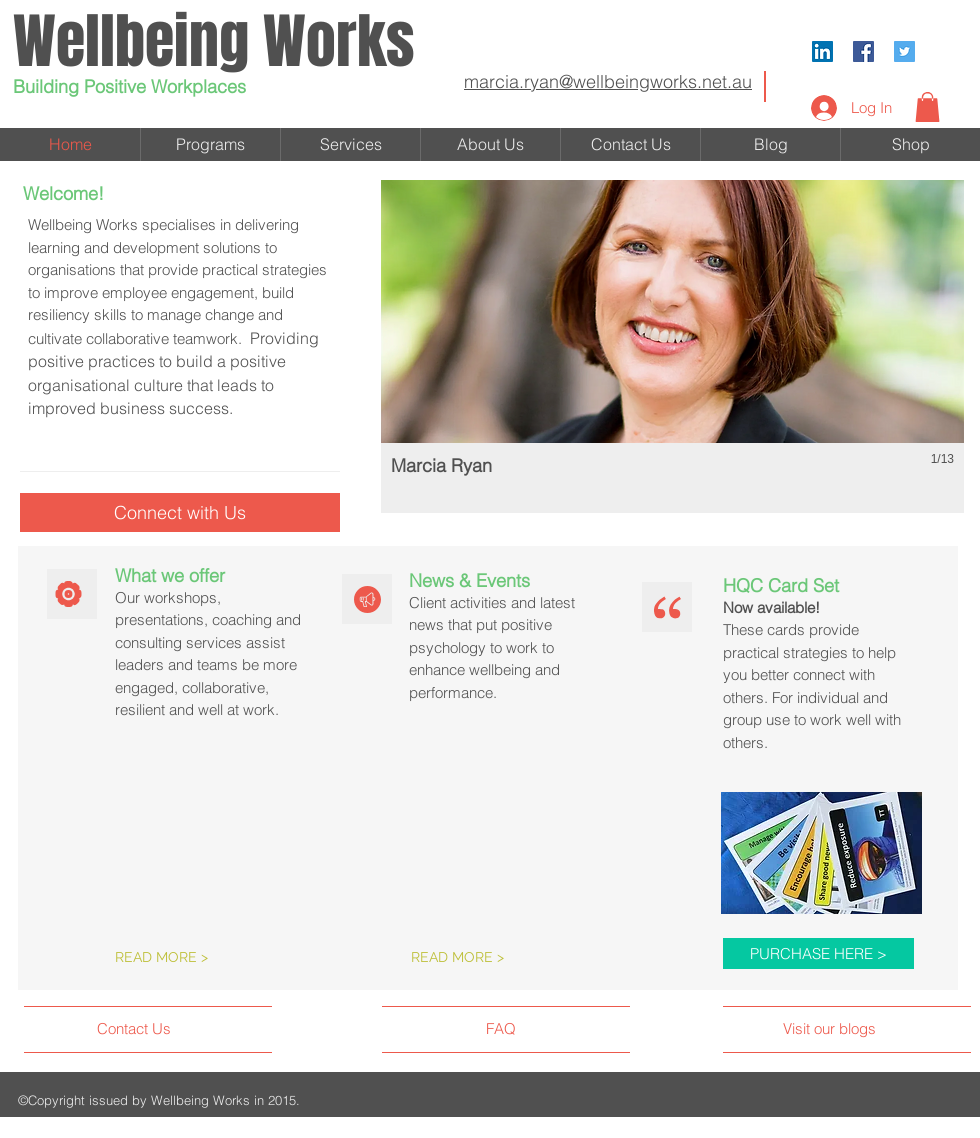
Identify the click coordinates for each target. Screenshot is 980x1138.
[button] (927, 107)
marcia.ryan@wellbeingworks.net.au (608, 81)
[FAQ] (543, 1029)
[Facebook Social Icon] (863, 51)
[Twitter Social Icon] (904, 51)
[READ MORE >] (202, 958)
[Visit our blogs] (870, 1028)
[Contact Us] (172, 1028)
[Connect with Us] (180, 512)
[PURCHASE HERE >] (818, 953)
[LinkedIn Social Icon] (822, 51)
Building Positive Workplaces (129, 86)
